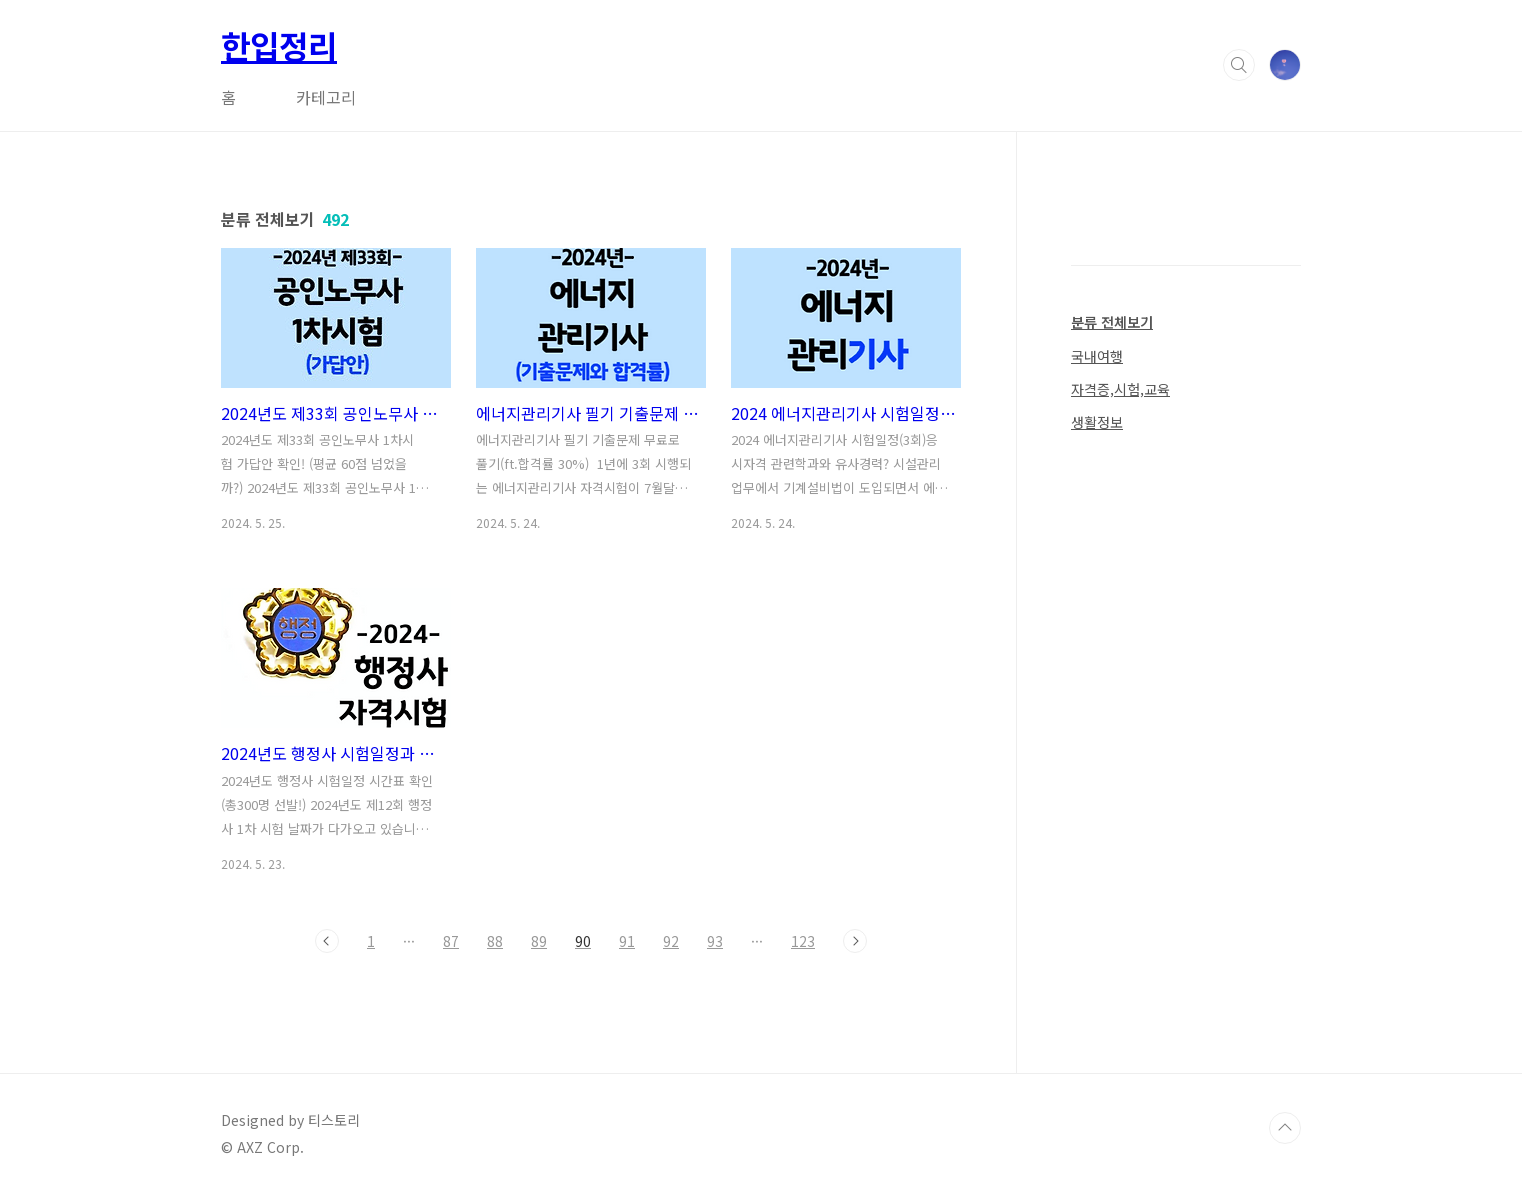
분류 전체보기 (1112, 322)
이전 (327, 941)
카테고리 (326, 97)
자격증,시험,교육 (1120, 389)
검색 (1239, 65)
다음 (855, 941)
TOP (1285, 1128)
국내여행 (1097, 356)
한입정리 (279, 45)
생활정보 (1097, 422)
